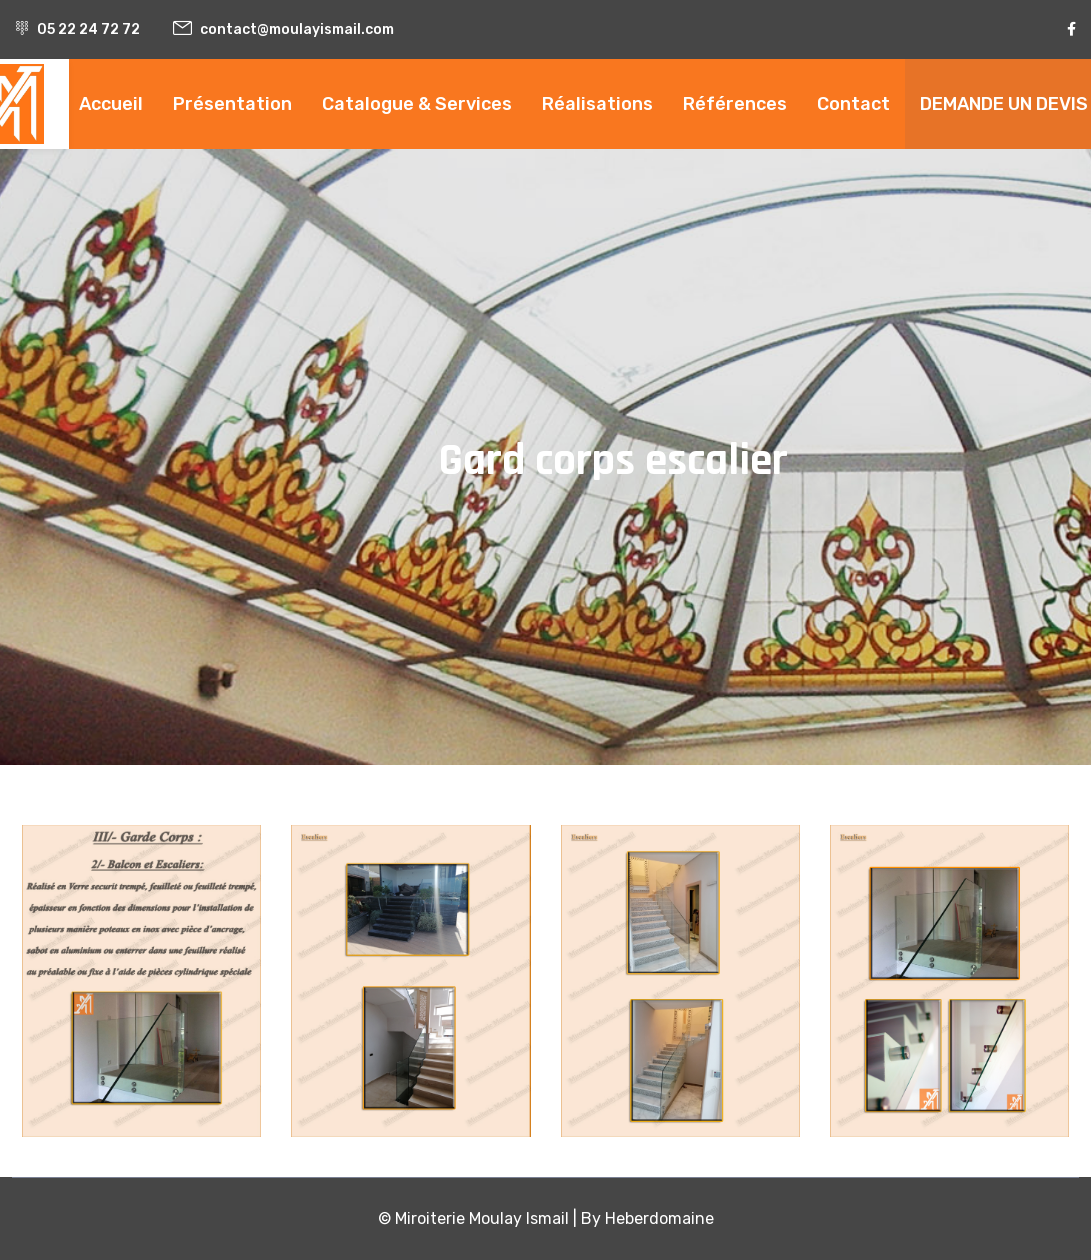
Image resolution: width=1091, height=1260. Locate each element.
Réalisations (597, 104)
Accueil (111, 104)
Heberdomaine (659, 1218)
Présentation (232, 104)
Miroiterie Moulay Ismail (482, 1218)
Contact (853, 104)
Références (735, 104)
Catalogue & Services (417, 104)
